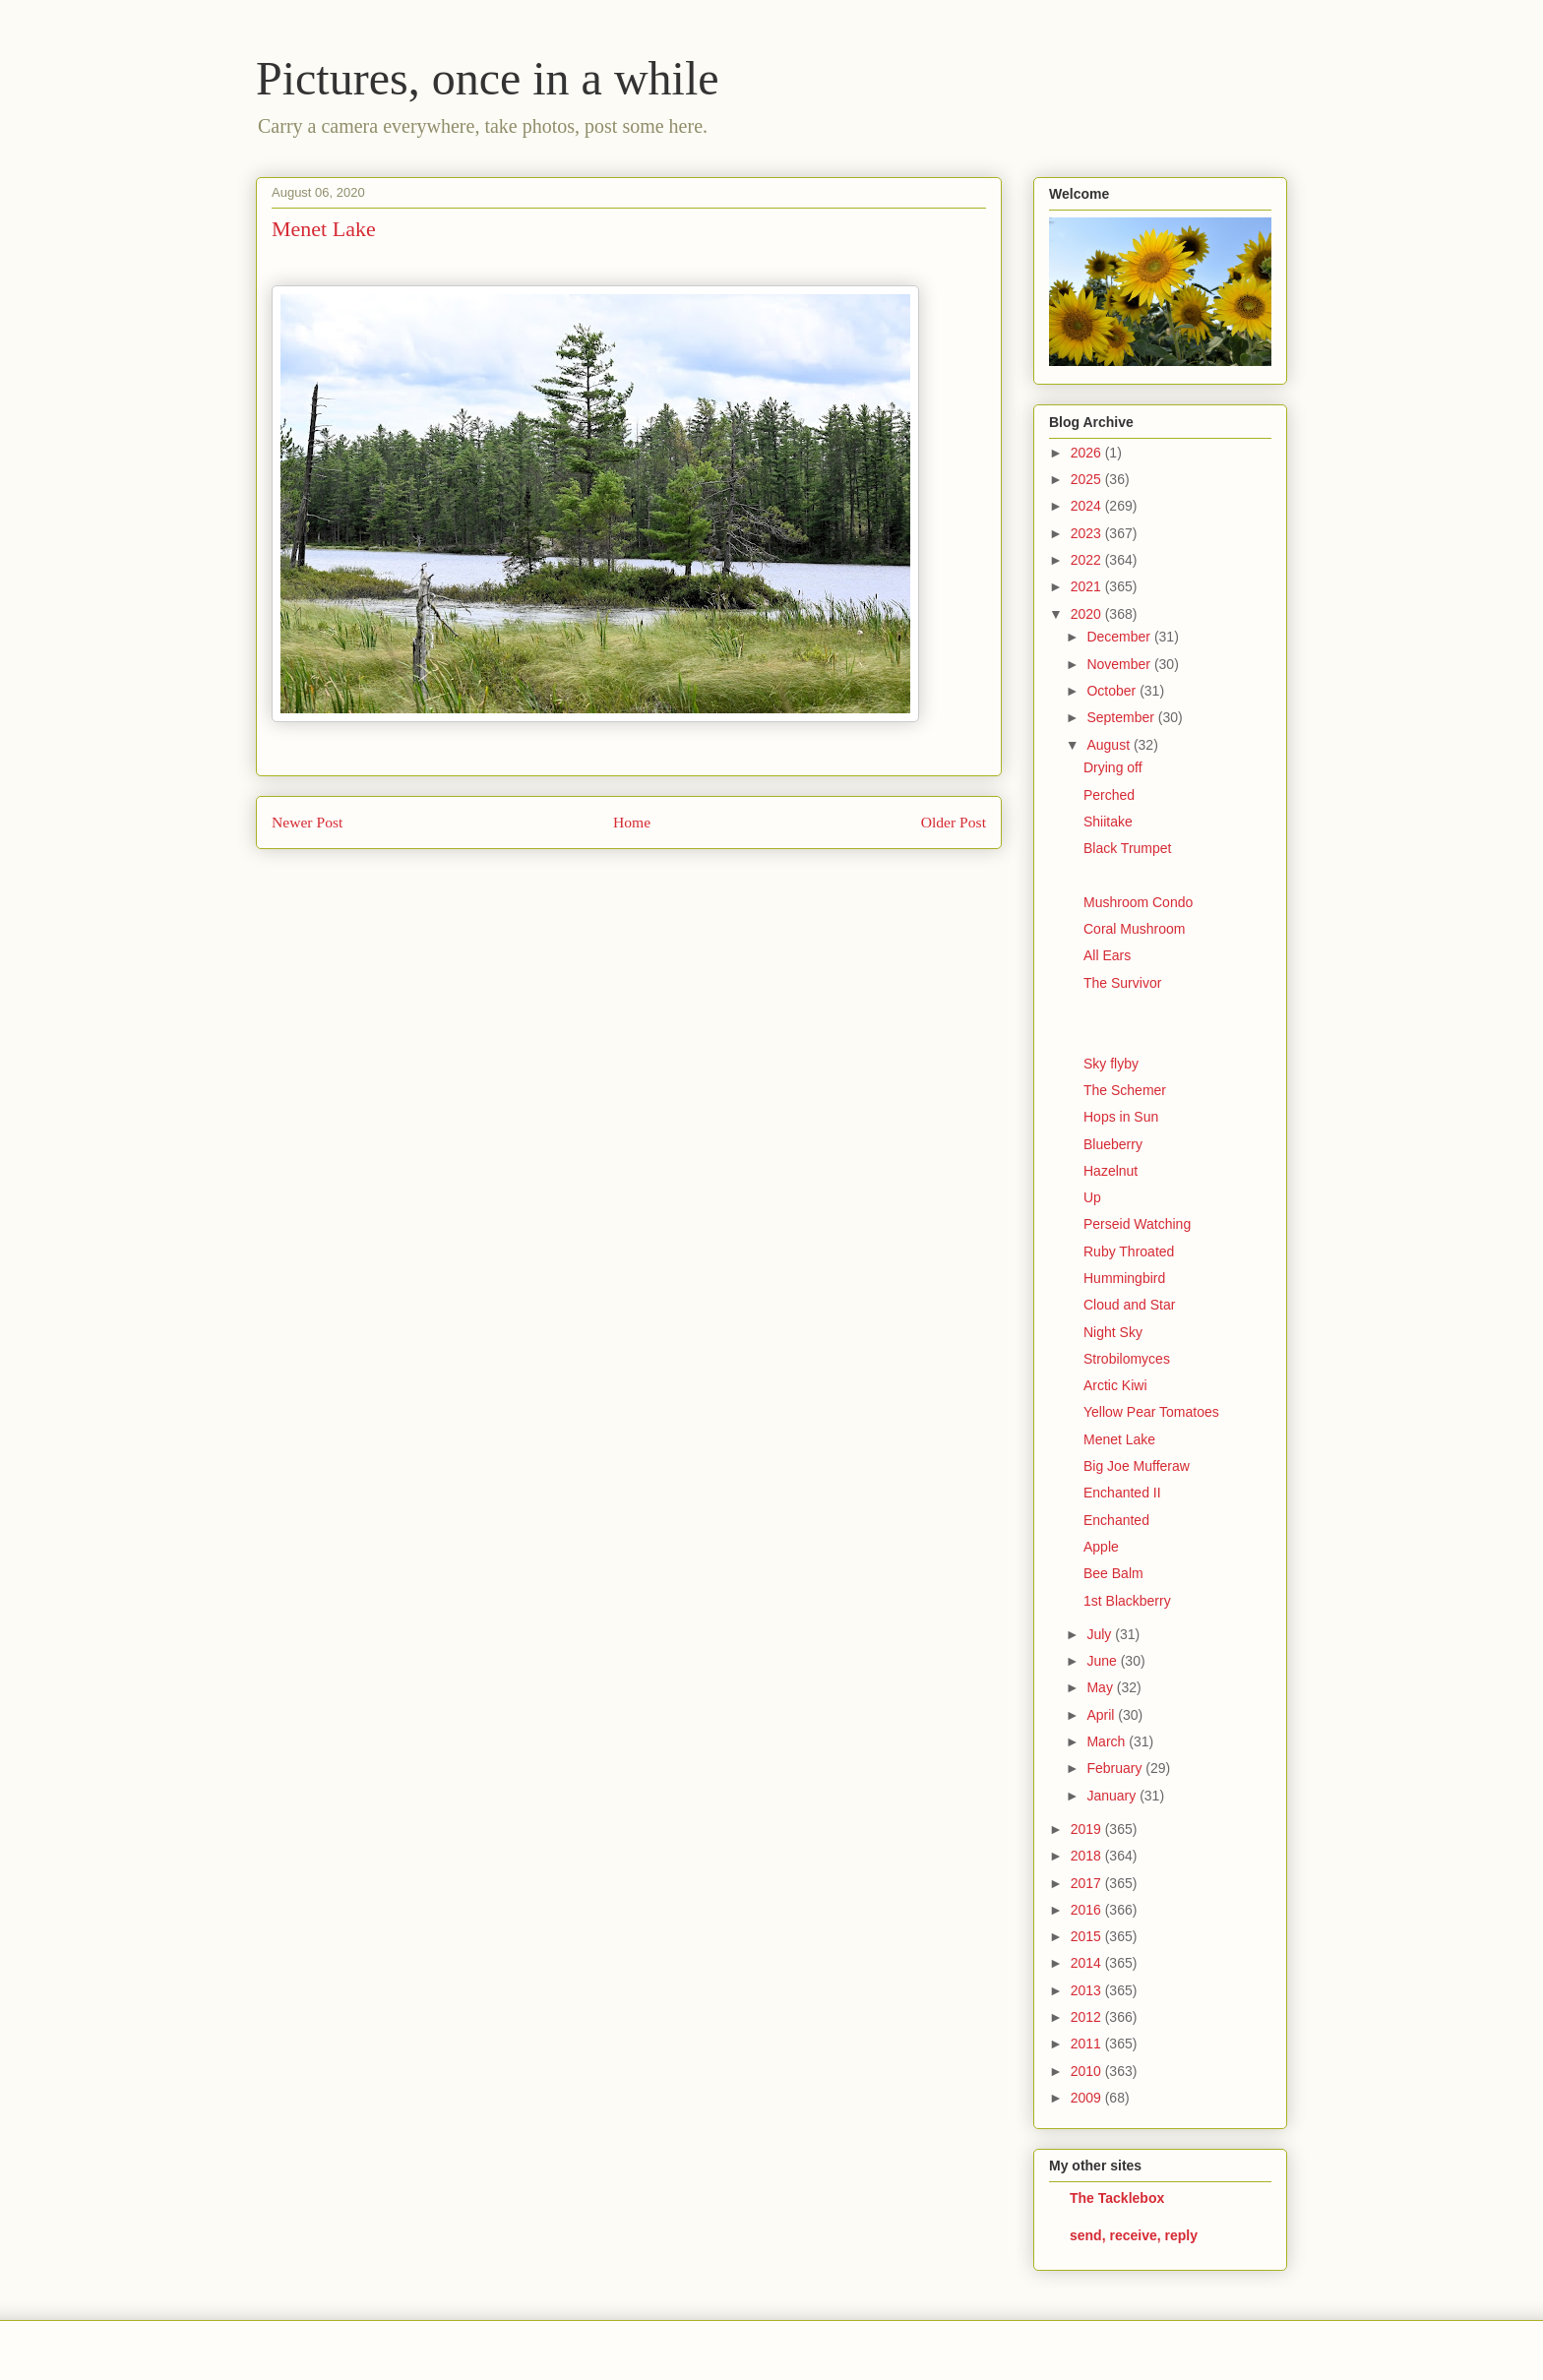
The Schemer (1124, 1090)
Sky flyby (1111, 1063)
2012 (1088, 2017)
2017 (1088, 1883)
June (1103, 1661)
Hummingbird (1124, 1278)
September (1121, 717)
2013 (1088, 1990)
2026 (1088, 452)
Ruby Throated (1128, 1251)
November (1119, 664)
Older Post (953, 822)
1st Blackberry (1127, 1601)
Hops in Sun (1120, 1117)
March (1107, 1741)
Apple (1101, 1547)
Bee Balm (1113, 1573)
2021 (1088, 586)
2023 (1088, 533)
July (1100, 1634)
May (1101, 1687)
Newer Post (307, 822)
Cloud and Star (1129, 1304)
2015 (1088, 1936)
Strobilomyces (1126, 1359)
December (1119, 636)
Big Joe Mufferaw (1136, 1466)
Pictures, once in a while (487, 78)
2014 (1088, 1963)
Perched (1109, 795)
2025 (1088, 479)
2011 (1088, 2043)
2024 (1088, 506)
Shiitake (1108, 821)
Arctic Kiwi (1115, 1385)
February (1115, 1768)
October (1113, 691)
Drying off (1112, 767)
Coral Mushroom (1134, 929)
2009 (1088, 2097)
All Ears (1107, 955)
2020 (1088, 614)
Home (631, 822)
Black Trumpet (1127, 848)
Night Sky (1112, 1332)
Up (1092, 1197)
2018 (1088, 1855)
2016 (1088, 1910)
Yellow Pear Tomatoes (1151, 1412)
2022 (1088, 560)
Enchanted (1116, 1520)
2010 (1088, 2071)
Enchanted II (1122, 1492)
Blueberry (1112, 1144)
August (1109, 745)
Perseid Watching (1137, 1224)
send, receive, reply (1134, 2235)
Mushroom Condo (1138, 902)
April (1102, 1715)
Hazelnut (1110, 1171)
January (1113, 1795)
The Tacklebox (1117, 2198)
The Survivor (1122, 983)
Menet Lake (1119, 1439)
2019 (1088, 1829)
